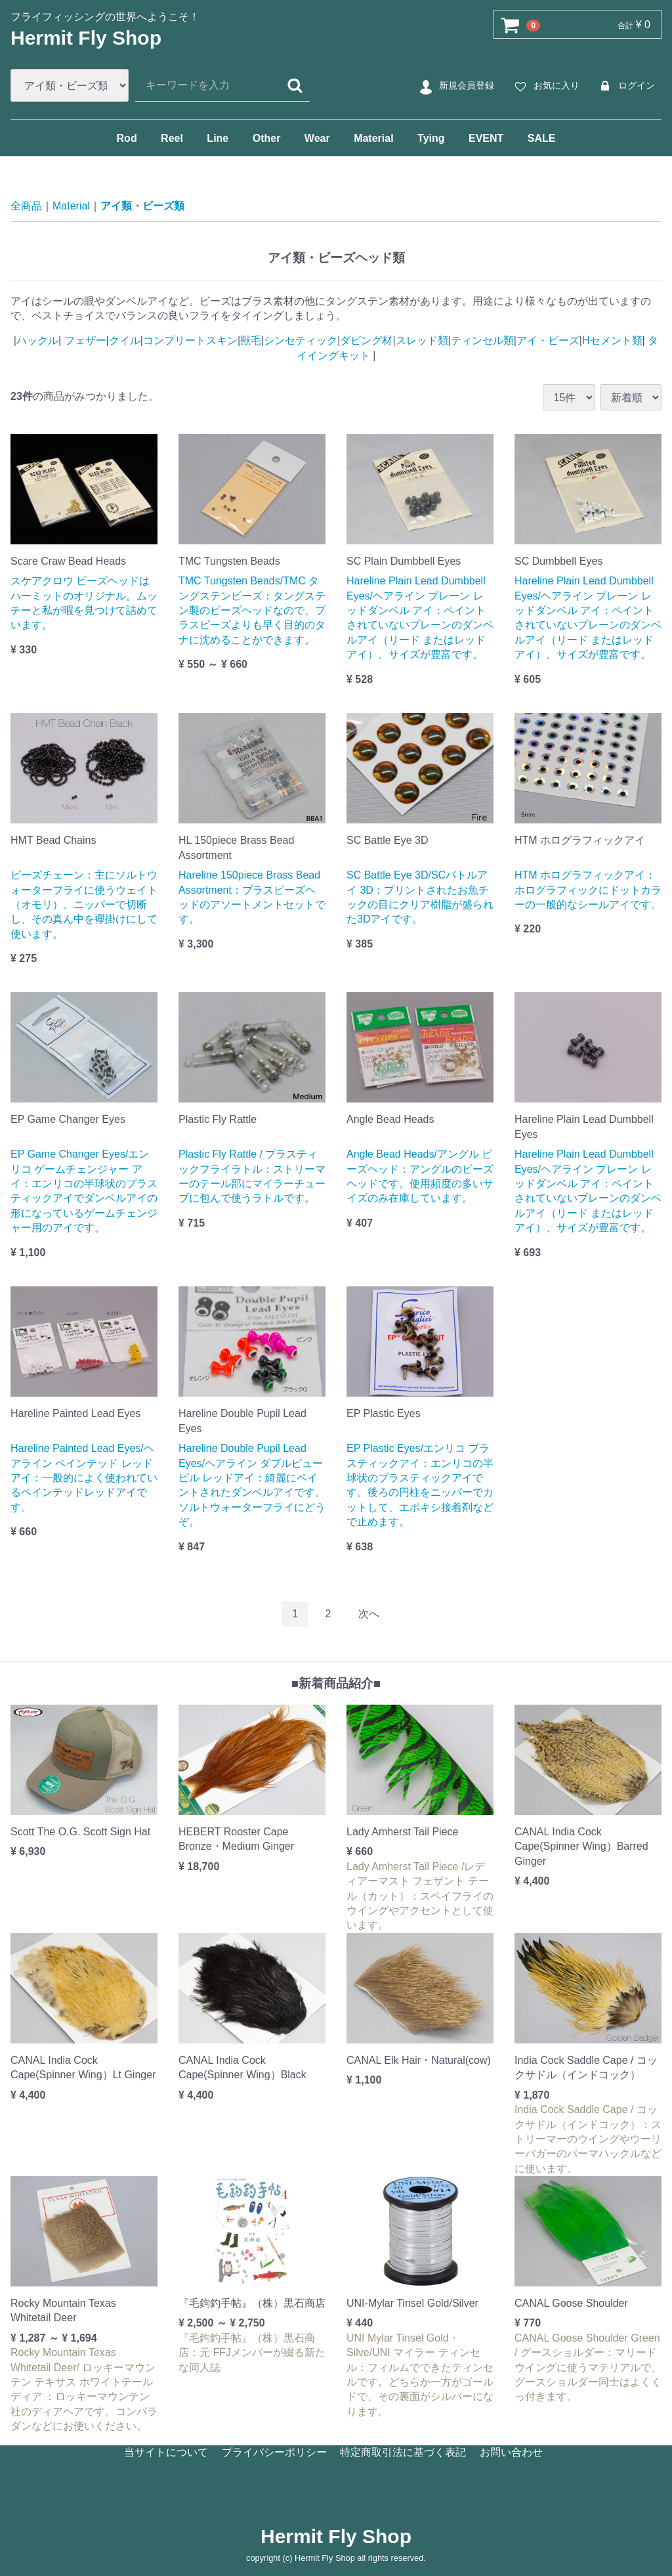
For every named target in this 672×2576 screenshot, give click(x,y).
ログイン (625, 86)
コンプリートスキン (190, 340)
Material (373, 138)
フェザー (83, 340)
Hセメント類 (612, 340)
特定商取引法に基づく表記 (403, 2452)
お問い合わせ (511, 2452)
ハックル (37, 340)
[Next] (369, 1614)
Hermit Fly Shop (85, 38)
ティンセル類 (482, 340)
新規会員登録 (455, 86)
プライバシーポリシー (274, 2452)
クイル (124, 340)
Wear (317, 138)
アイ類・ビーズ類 (142, 205)
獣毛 (250, 340)
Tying (430, 138)
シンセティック (300, 340)
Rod (127, 138)
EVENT (486, 138)
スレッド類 (422, 340)
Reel (172, 138)
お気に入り (545, 86)
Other (267, 138)
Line (217, 138)
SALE (542, 138)
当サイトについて (166, 2452)
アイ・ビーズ (547, 340)
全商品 (26, 205)
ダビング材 (366, 340)
